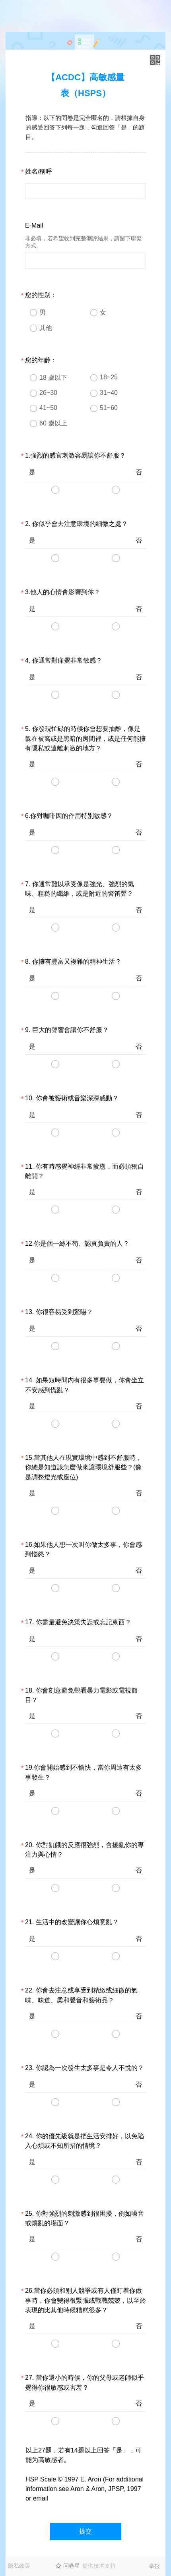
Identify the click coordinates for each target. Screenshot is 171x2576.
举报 (154, 2566)
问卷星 (71, 2565)
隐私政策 (19, 2565)
